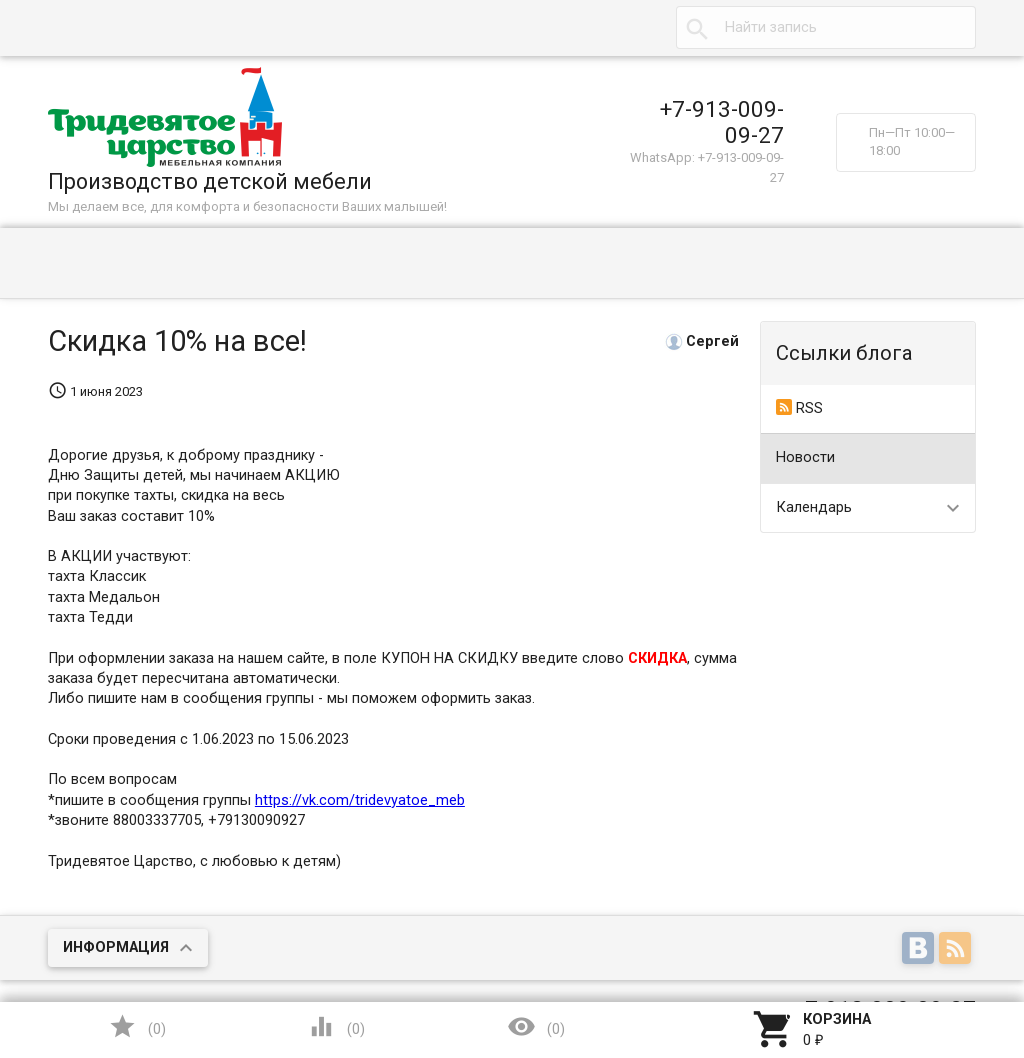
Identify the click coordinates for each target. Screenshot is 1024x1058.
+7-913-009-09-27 (722, 122)
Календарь (814, 507)
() (137, 1026)
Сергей (712, 341)
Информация (116, 947)
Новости (805, 457)
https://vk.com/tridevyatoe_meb (360, 800)
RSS (799, 408)
